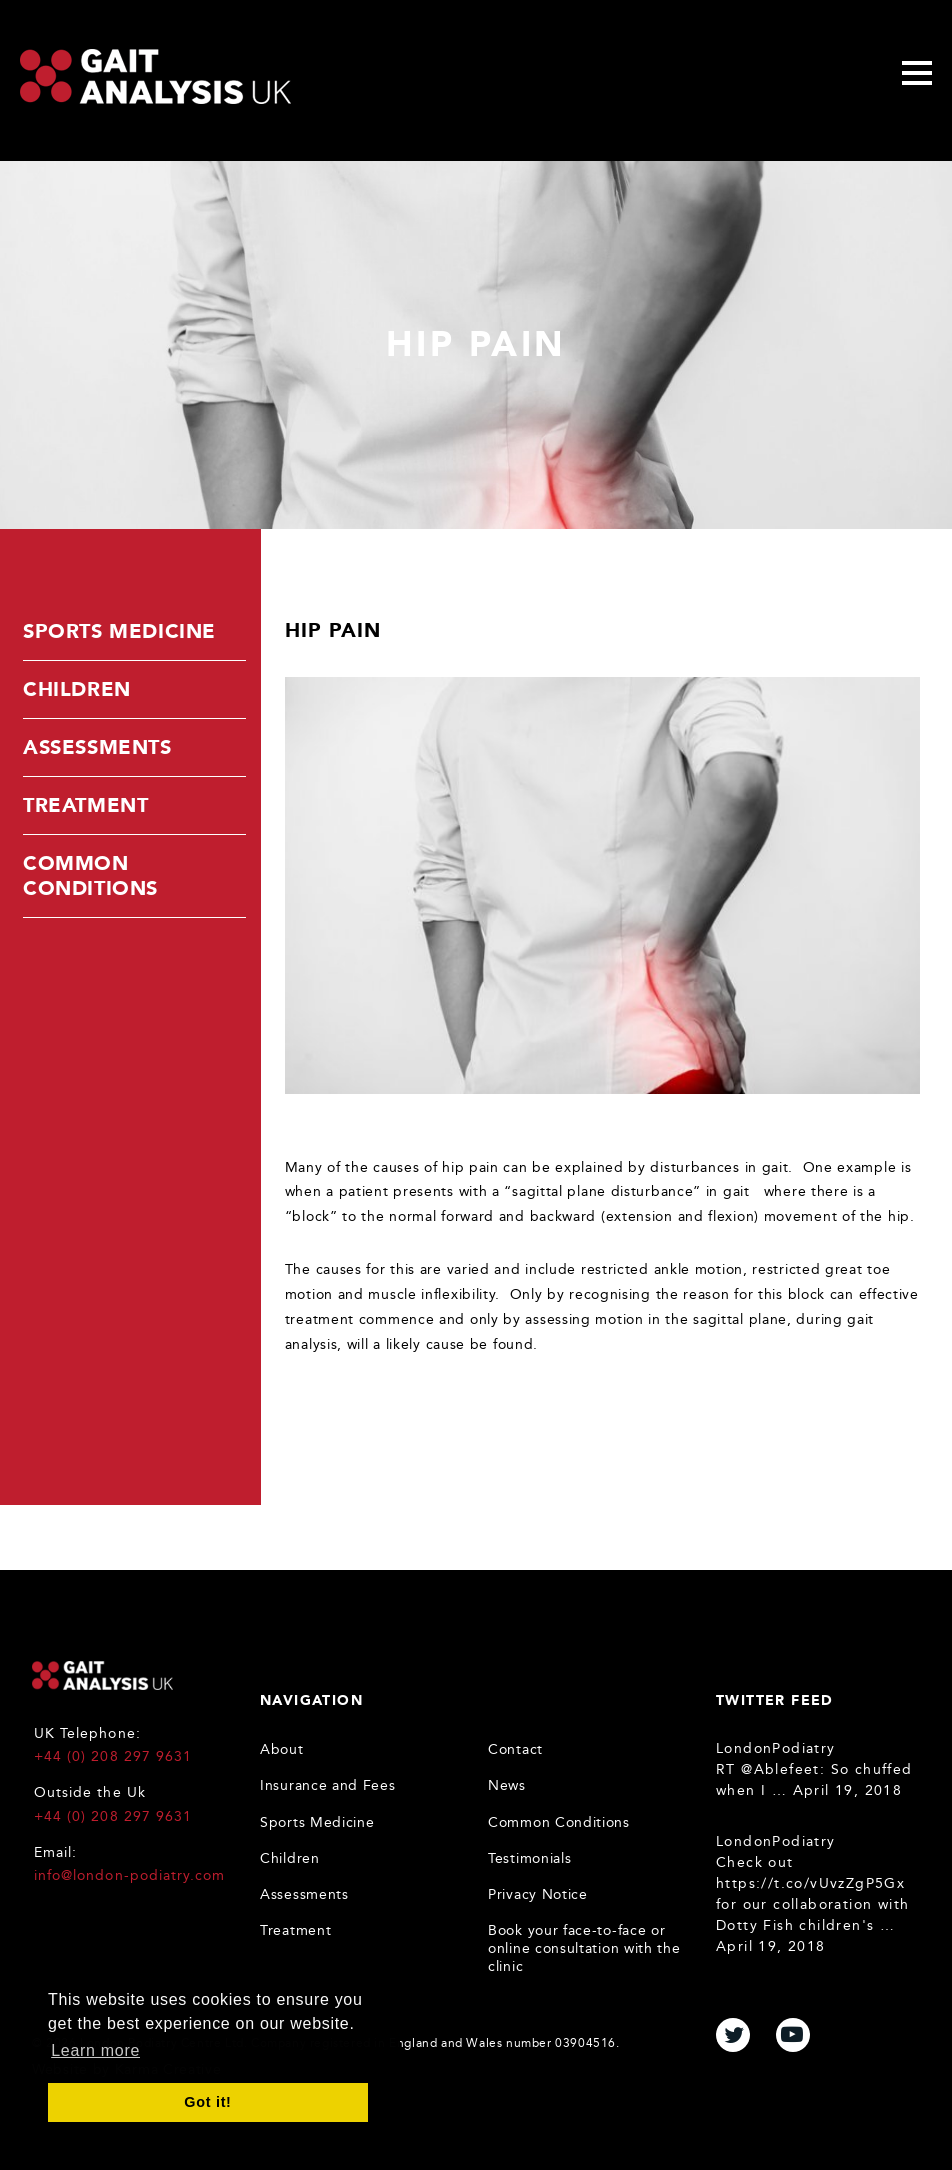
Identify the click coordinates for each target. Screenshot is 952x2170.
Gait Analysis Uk (155, 76)
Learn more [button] (95, 2050)
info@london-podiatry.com (129, 1875)
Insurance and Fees (328, 1785)
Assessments (97, 747)
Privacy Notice (538, 1894)
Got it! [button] (207, 2102)
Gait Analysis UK (102, 1675)
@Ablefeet (780, 1769)
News (507, 1785)
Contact (515, 1749)
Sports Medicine (119, 631)
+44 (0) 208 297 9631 (113, 1756)
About (282, 1749)
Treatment (85, 805)
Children (77, 689)
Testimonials (529, 1858)
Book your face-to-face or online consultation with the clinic (584, 1948)
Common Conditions (90, 875)
